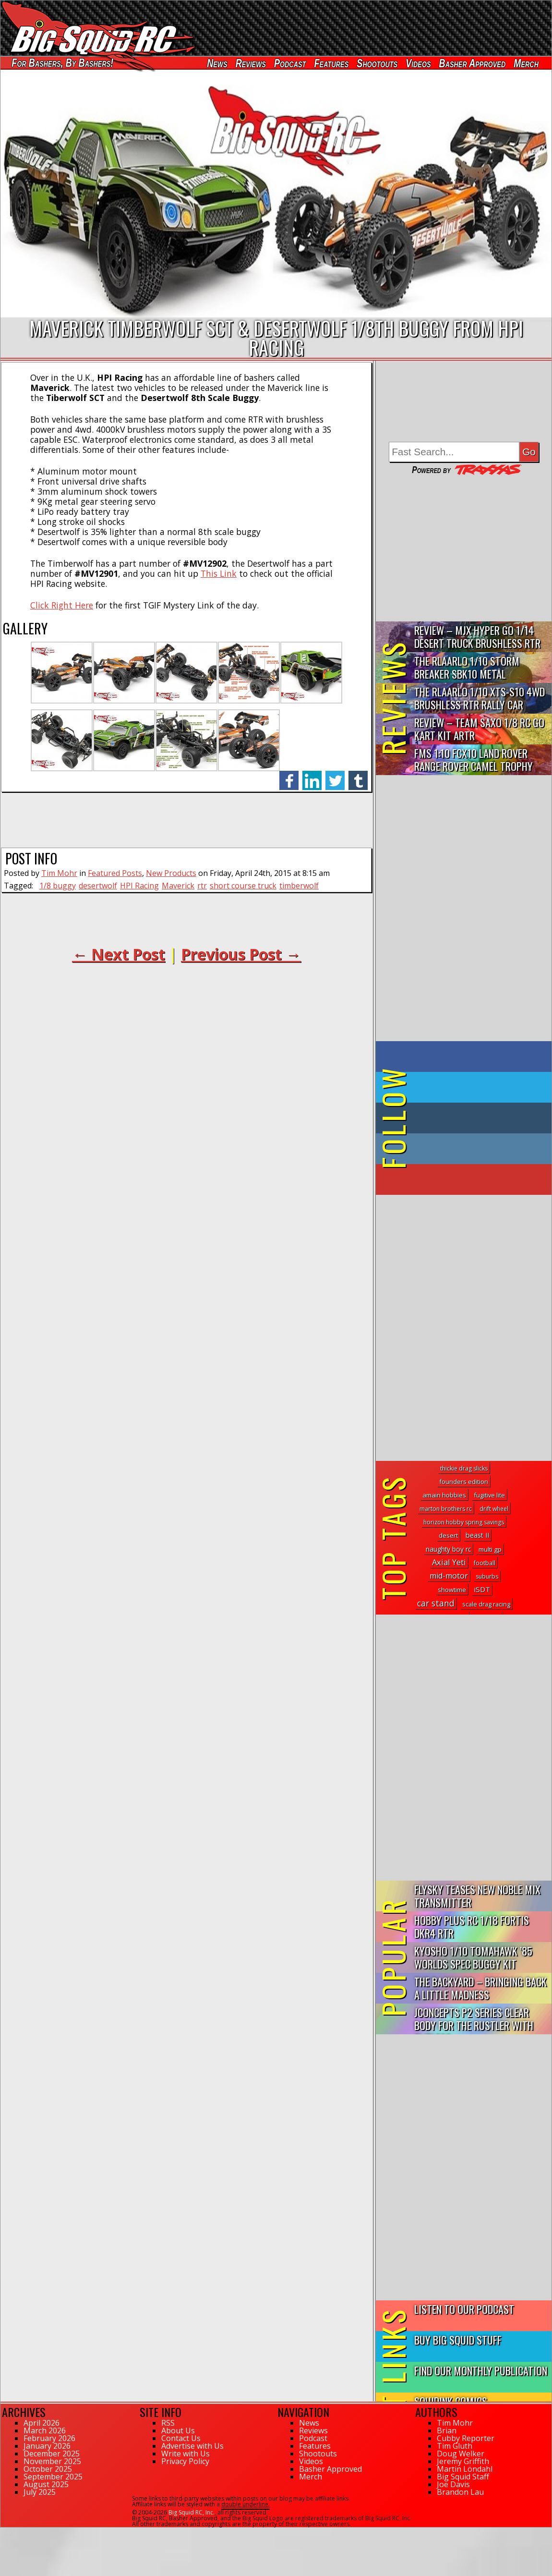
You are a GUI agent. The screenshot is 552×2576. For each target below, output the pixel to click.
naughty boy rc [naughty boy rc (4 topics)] (448, 1549)
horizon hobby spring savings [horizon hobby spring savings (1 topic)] (463, 1522)
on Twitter (477, 1087)
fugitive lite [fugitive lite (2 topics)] (489, 1495)
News (217, 63)
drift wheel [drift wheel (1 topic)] (494, 1509)
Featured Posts (115, 873)
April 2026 (42, 2423)
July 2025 (40, 2492)
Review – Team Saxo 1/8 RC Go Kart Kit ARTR (479, 728)
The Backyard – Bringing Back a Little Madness (480, 1987)
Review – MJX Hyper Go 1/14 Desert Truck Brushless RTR (477, 636)
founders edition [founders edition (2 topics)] (463, 1481)
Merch (526, 63)
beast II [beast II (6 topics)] (477, 1535)
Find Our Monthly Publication (480, 2370)
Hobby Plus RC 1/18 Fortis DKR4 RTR (471, 1926)
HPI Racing (139, 885)
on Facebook (466, 1056)
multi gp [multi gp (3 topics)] (490, 1549)
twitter (335, 775)
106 (5, 2531)
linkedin (312, 775)
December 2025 (52, 2453)
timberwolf (299, 885)
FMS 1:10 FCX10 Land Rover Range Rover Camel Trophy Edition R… (473, 760)
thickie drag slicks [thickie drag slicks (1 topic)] (464, 1468)
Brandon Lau (460, 2492)
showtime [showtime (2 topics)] (452, 1589)
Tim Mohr (59, 873)
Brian (446, 2430)
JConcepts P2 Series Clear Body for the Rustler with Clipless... (473, 2019)
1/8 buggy (57, 885)
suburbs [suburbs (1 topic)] (487, 1576)
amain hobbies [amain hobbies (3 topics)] (444, 1495)
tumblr (358, 775)
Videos (418, 63)
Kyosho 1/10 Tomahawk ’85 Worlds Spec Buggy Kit (473, 1957)
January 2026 (47, 2446)
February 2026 (49, 2438)
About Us (178, 2430)
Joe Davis (453, 2484)
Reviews (251, 63)
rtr (202, 885)
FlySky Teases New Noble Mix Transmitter (477, 1895)
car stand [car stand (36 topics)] (436, 1603)
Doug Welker (460, 2453)
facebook (289, 775)
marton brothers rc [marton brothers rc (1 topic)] (446, 1509)
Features (331, 63)
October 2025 (48, 2469)
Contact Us (181, 2438)
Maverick (178, 885)
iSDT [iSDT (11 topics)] (482, 1589)
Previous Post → (241, 954)
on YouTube (472, 1179)
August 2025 (46, 2484)
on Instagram (461, 1148)
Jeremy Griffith (463, 2461)
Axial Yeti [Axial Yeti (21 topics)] (449, 1561)
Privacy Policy (185, 2461)
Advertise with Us (192, 2446)
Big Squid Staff (463, 2476)
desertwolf (98, 885)
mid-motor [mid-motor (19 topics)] (449, 1575)
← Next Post (118, 954)
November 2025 (52, 2461)
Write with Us (185, 2453)
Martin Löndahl (464, 2469)
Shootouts (377, 63)
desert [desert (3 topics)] (448, 1535)
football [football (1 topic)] (484, 1563)
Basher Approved (472, 63)
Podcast (290, 63)
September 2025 (53, 2476)
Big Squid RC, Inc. (191, 2512)
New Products (171, 873)
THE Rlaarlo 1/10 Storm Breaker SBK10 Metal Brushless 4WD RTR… (466, 668)
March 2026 (45, 2430)
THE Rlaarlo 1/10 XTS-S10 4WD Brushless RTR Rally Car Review (479, 698)
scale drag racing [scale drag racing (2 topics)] (486, 1604)
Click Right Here (61, 605)
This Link (219, 573)
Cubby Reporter (465, 2438)
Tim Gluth (454, 2446)
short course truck (243, 885)
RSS (168, 2423)
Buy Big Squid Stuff (458, 2339)
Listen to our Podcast (464, 2309)
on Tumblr (477, 1118)
